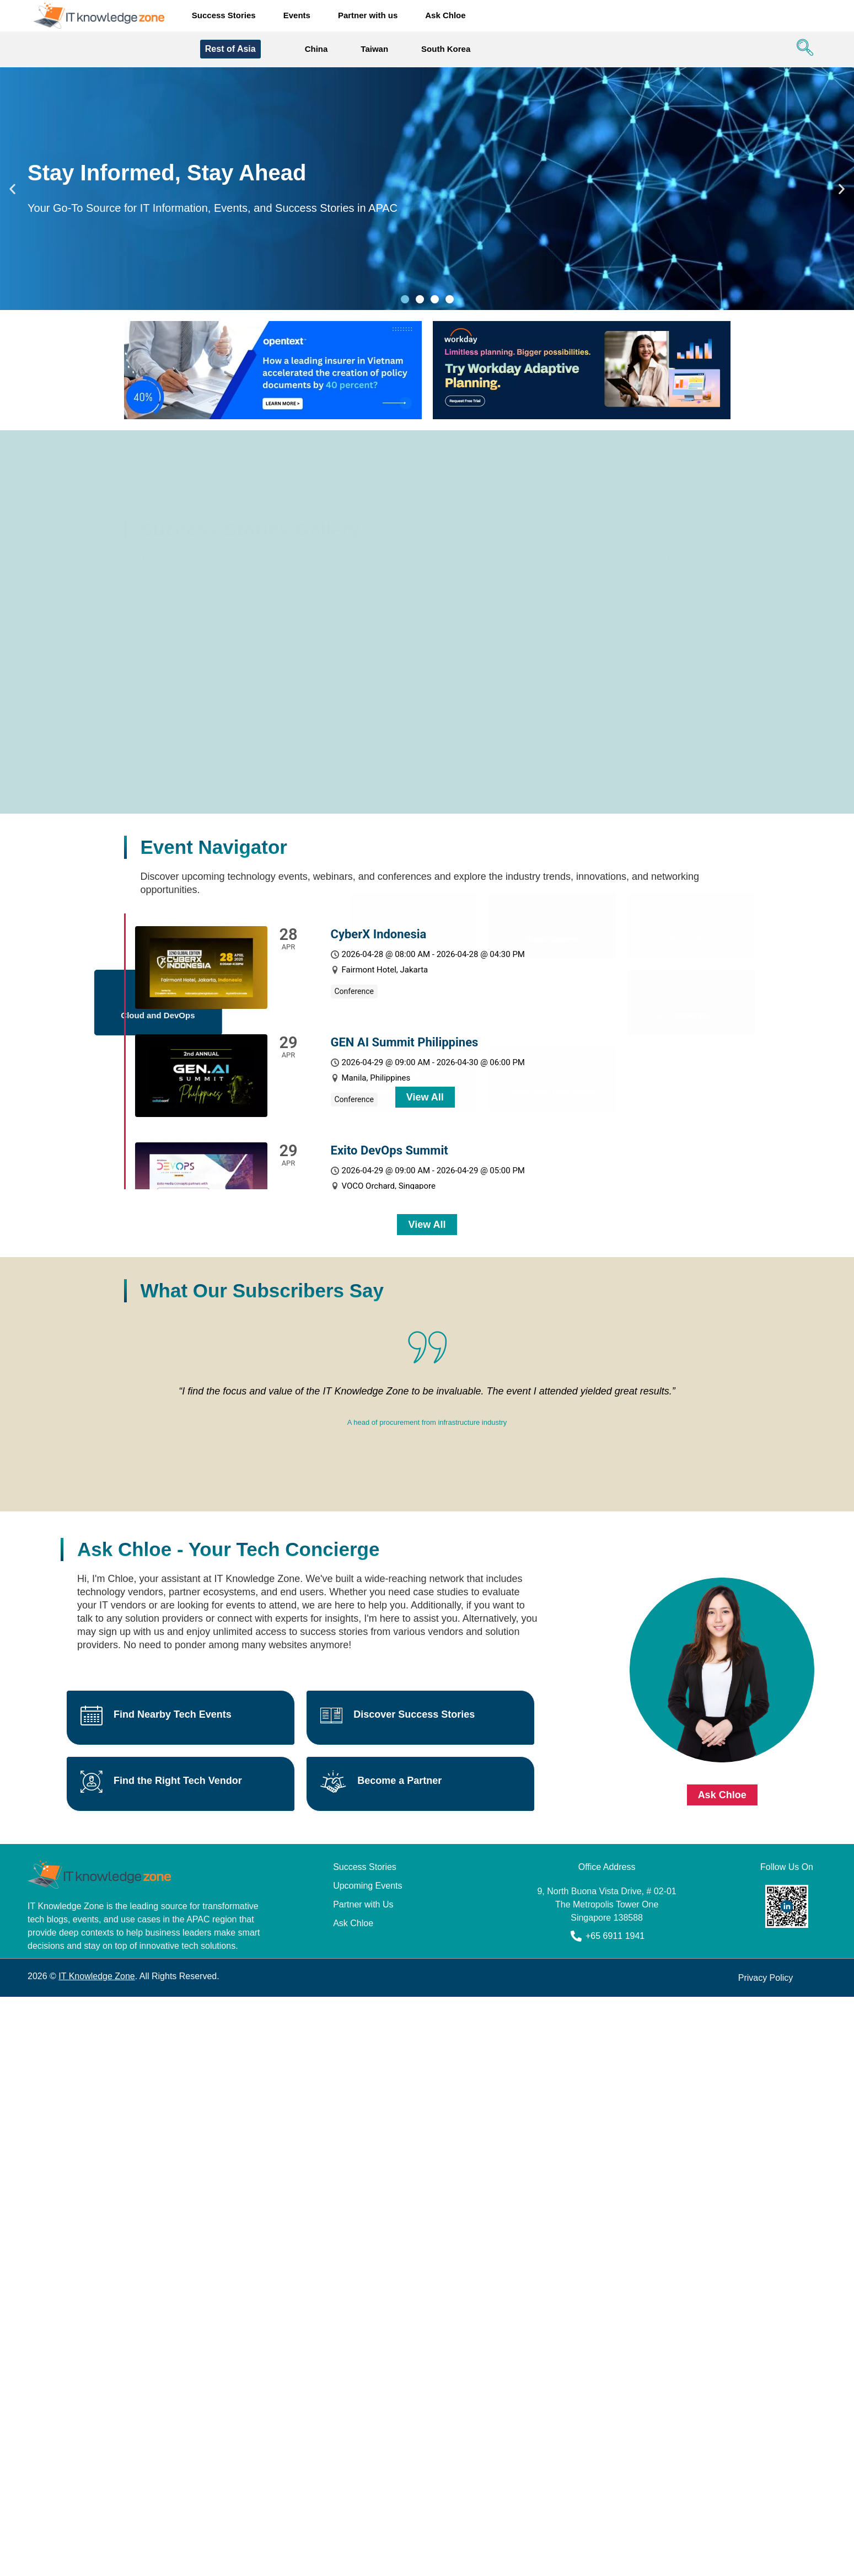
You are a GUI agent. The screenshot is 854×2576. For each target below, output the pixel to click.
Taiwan (374, 49)
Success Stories (224, 15)
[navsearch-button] (802, 50)
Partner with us (368, 15)
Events (296, 15)
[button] (12, 189)
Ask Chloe (445, 15)
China (316, 49)
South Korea (445, 49)
